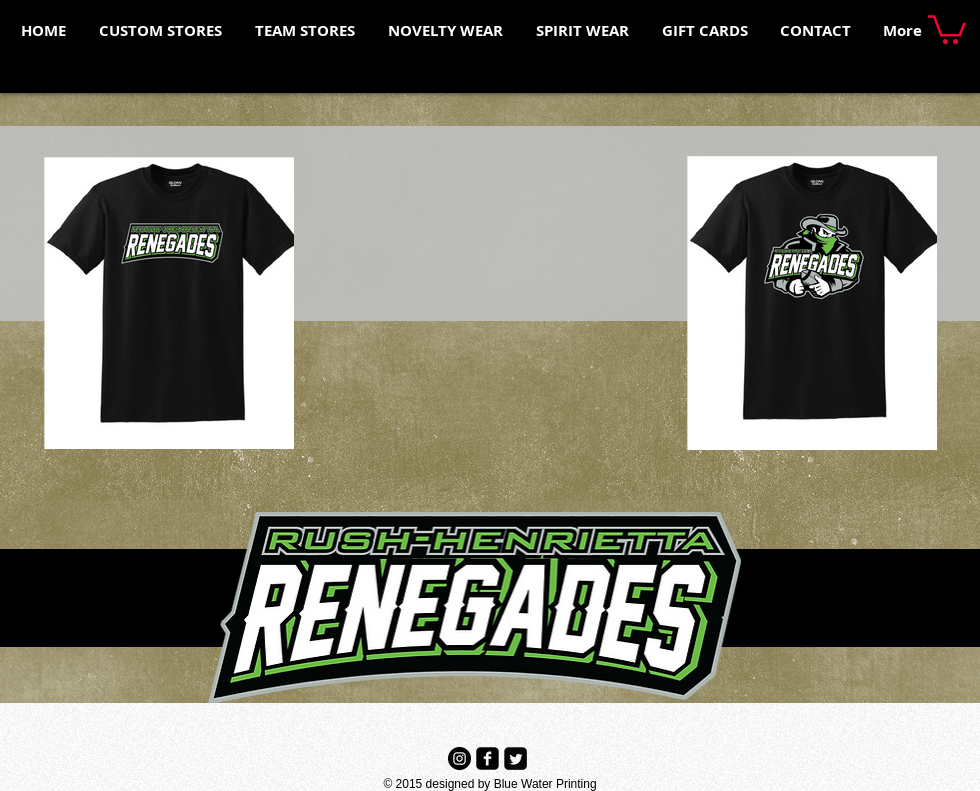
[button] (947, 28)
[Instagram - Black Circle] (459, 758)
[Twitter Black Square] (515, 758)
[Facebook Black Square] (487, 758)
